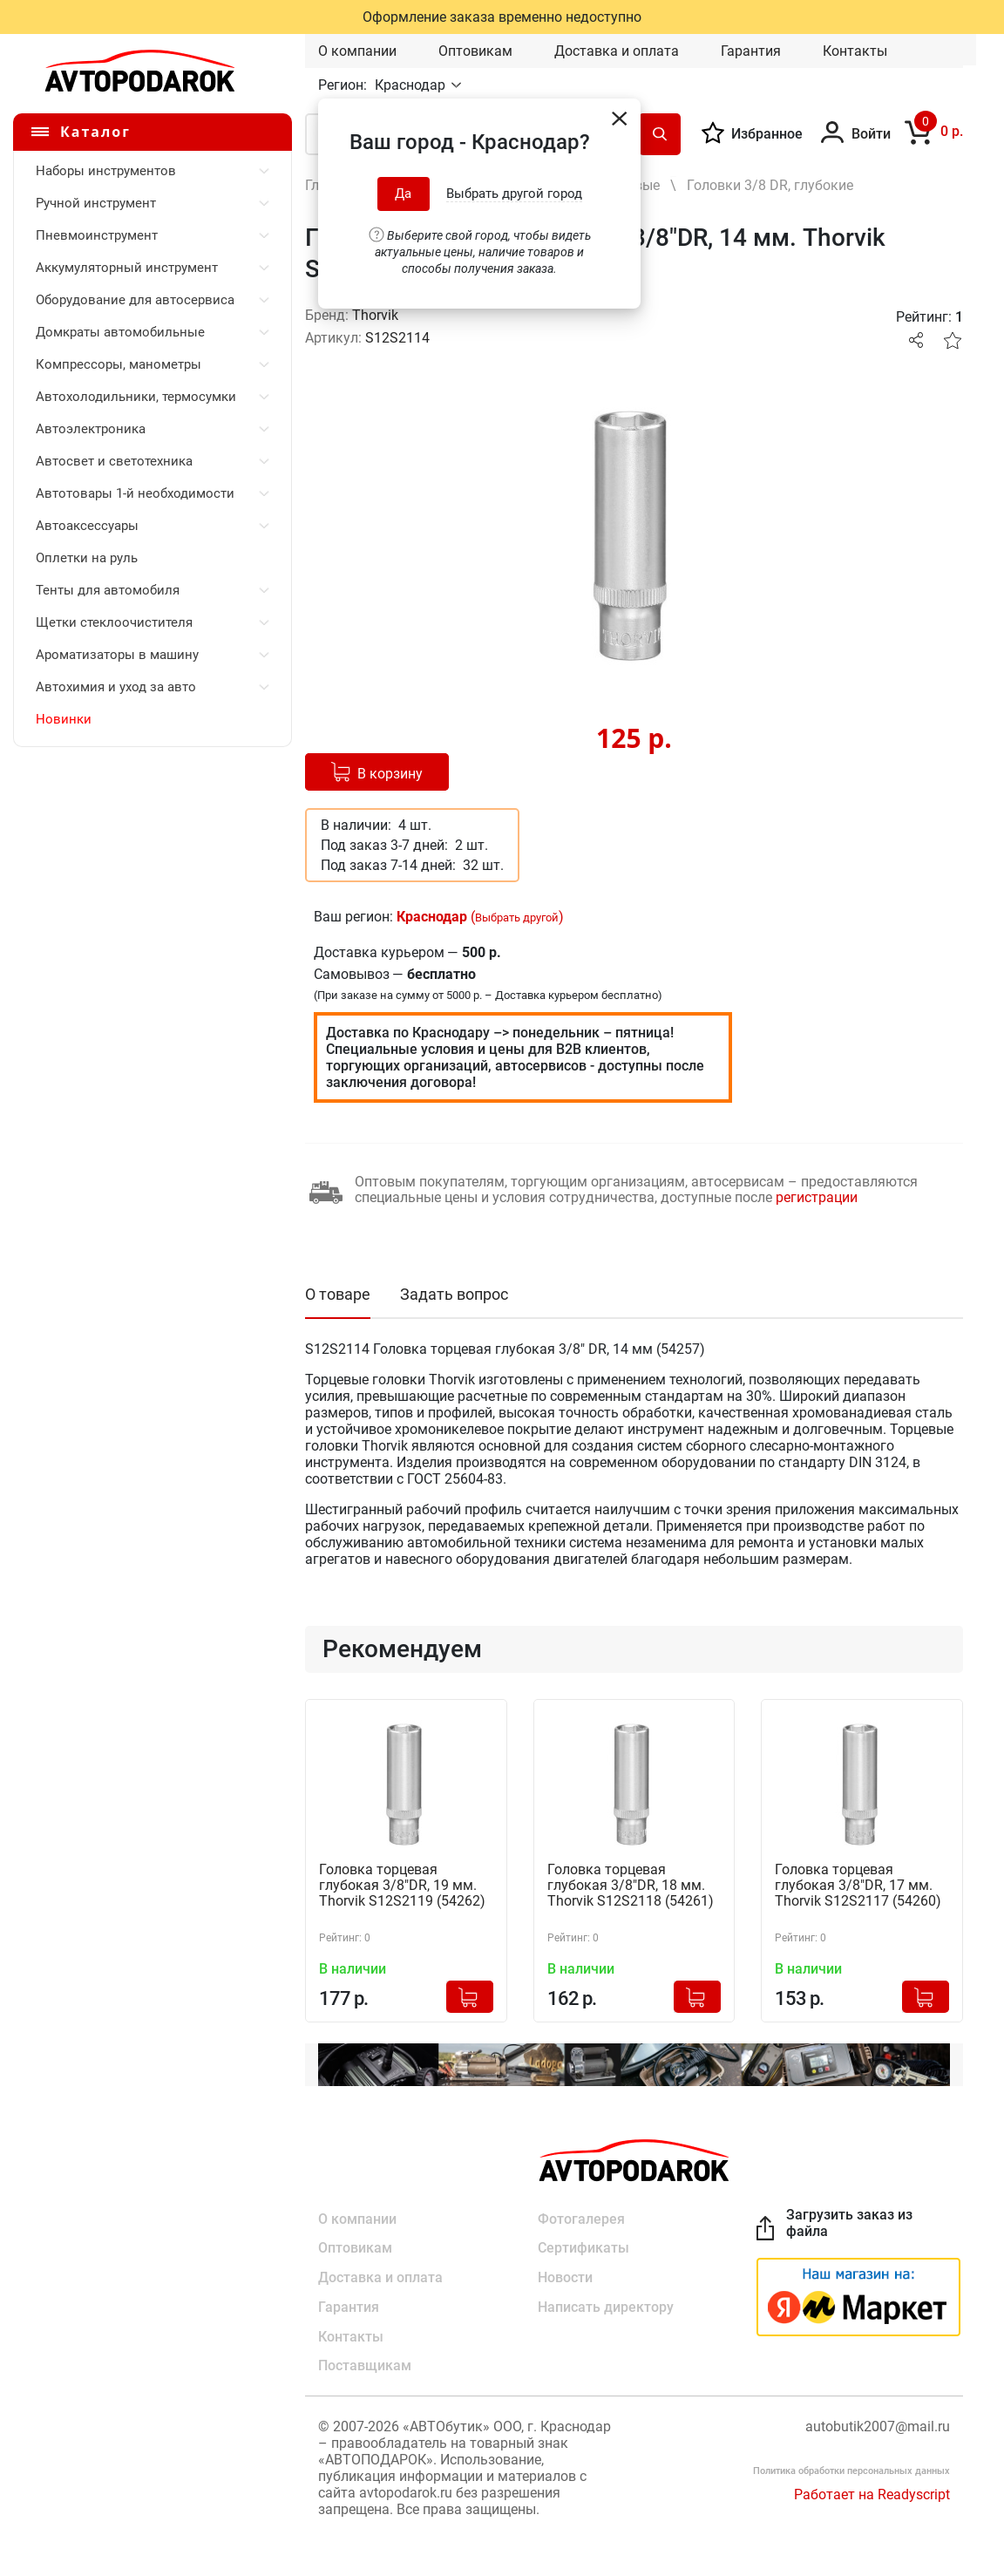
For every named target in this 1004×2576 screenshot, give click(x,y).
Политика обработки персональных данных (851, 2471)
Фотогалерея (581, 2218)
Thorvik (375, 315)
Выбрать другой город (514, 193)
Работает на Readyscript (872, 2495)
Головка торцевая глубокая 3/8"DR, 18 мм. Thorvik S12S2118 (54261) (630, 1885)
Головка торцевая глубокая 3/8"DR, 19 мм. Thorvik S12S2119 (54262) (402, 1885)
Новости (565, 2277)
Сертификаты (583, 2248)
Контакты (855, 51)
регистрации (817, 1197)
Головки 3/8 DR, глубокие (770, 185)
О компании (357, 51)
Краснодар (412, 85)
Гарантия (751, 51)
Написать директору (606, 2307)
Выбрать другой (517, 917)
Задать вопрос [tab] (454, 1294)
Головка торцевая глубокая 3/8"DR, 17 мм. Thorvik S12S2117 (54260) (858, 1885)
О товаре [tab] (337, 1294)
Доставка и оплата (616, 51)
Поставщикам (364, 2366)
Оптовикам (475, 51)
